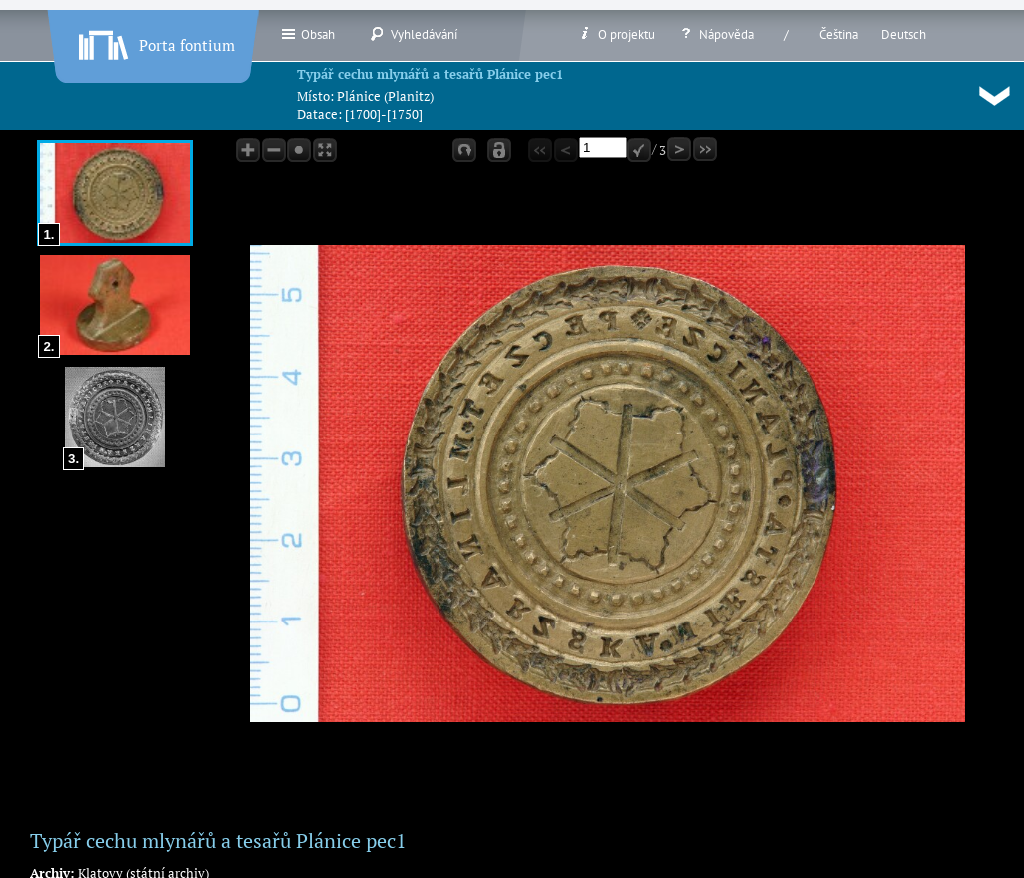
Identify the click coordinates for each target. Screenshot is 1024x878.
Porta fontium (155, 41)
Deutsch (903, 34)
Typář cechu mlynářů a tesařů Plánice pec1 (430, 74)
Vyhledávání (413, 34)
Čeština (838, 34)
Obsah (307, 34)
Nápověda (716, 34)
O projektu (616, 34)
